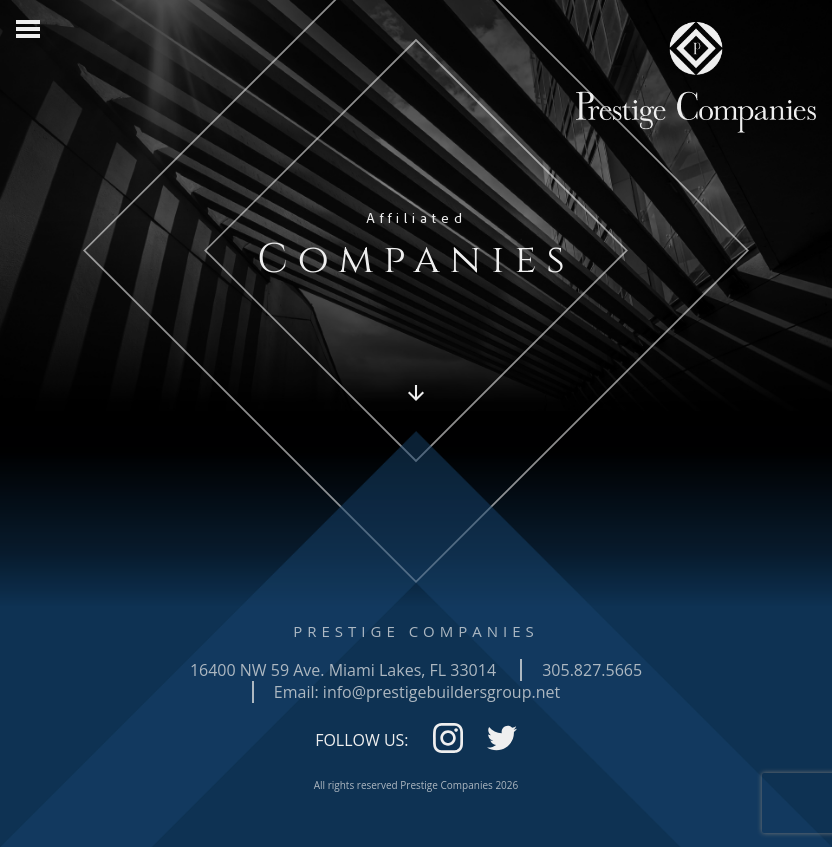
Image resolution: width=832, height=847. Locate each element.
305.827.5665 (592, 670)
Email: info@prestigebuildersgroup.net (417, 692)
